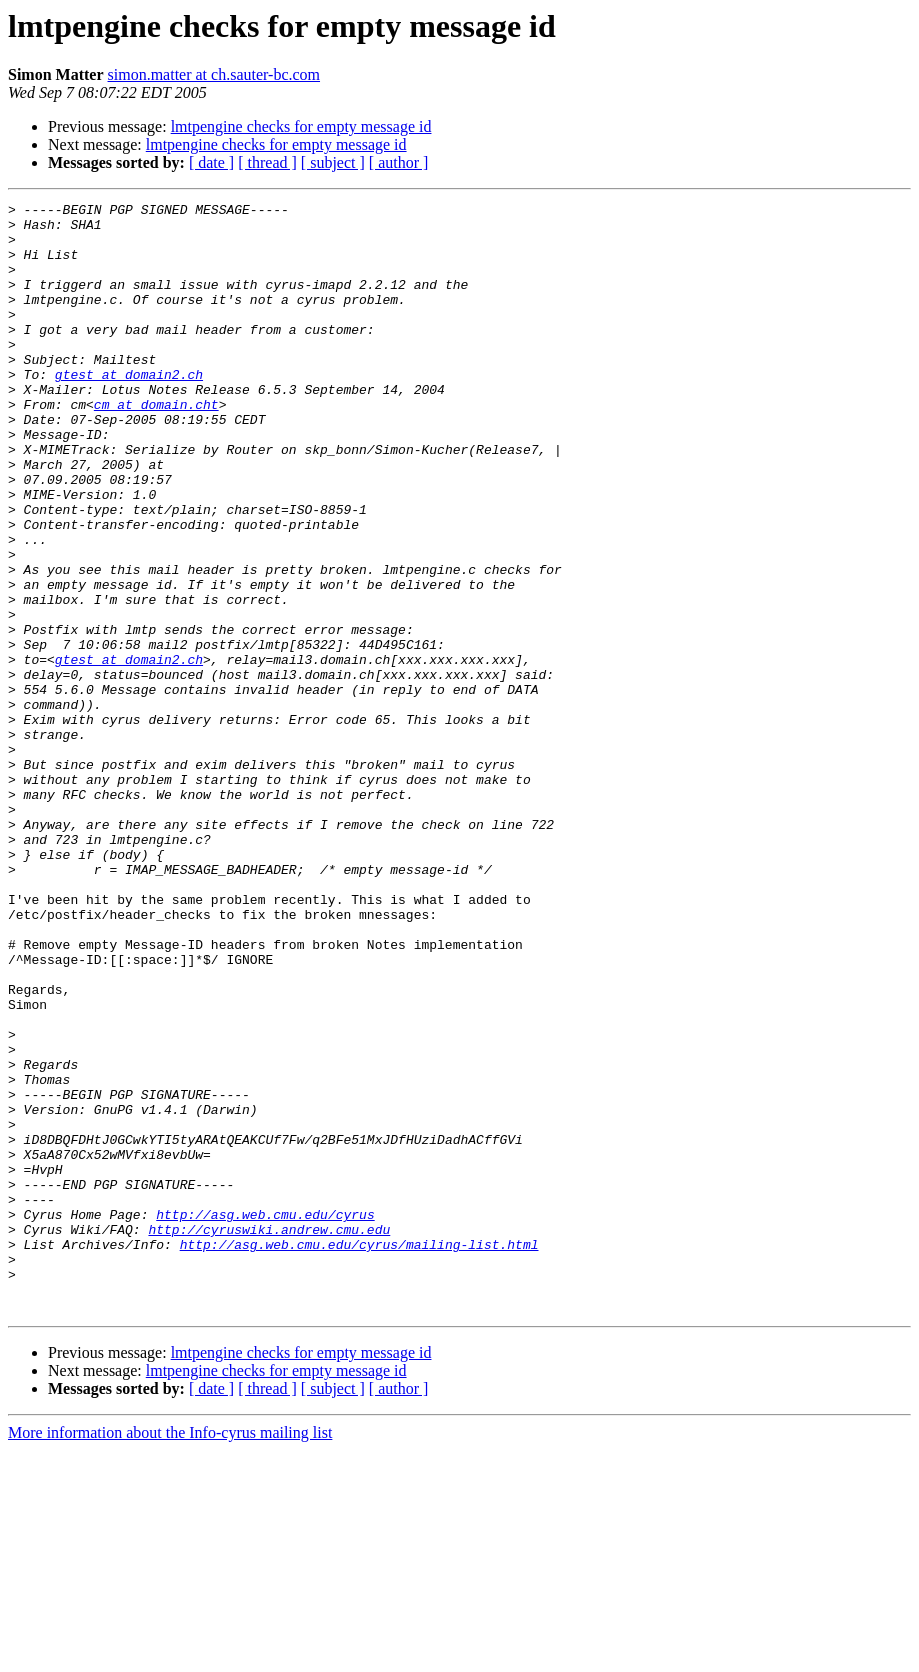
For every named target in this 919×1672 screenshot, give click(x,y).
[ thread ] (267, 162)
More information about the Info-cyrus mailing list (170, 1654)
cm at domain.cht (156, 446)
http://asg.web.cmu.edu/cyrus (265, 1418)
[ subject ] (333, 162)
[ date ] (211, 162)
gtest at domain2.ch (129, 410)
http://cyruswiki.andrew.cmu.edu (269, 1436)
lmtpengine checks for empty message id (301, 126)
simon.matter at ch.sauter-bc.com (214, 74)
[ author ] (399, 162)
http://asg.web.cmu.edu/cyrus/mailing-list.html (359, 1454)
